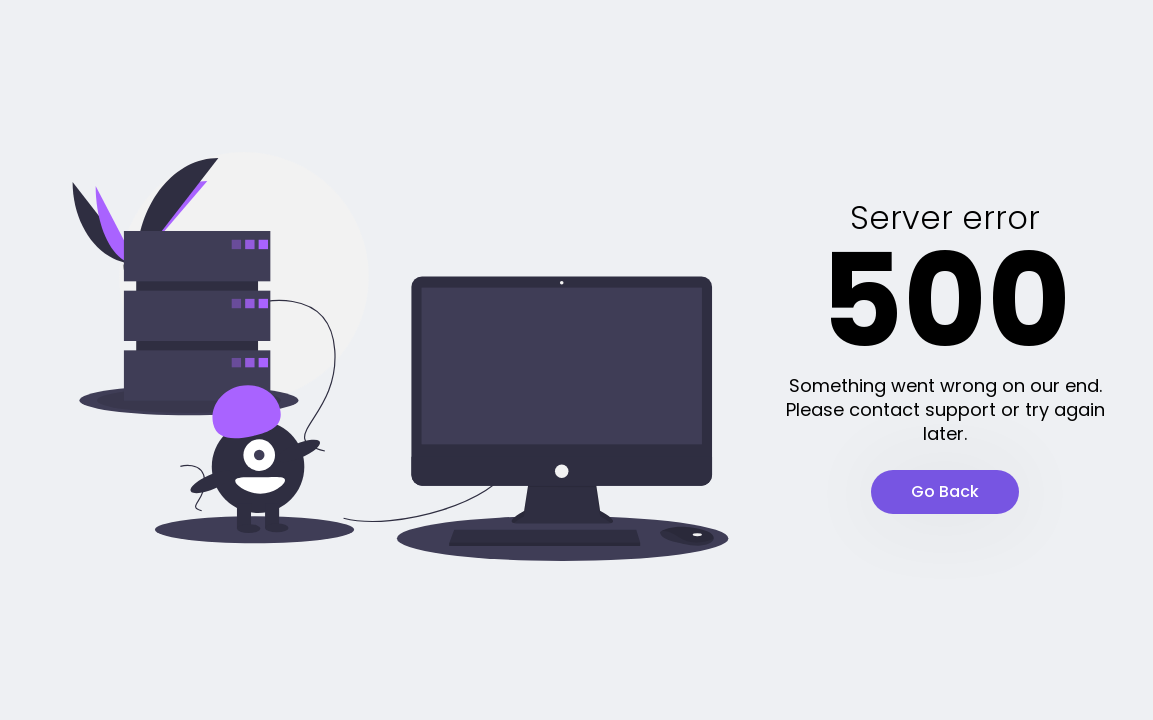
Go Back (945, 491)
